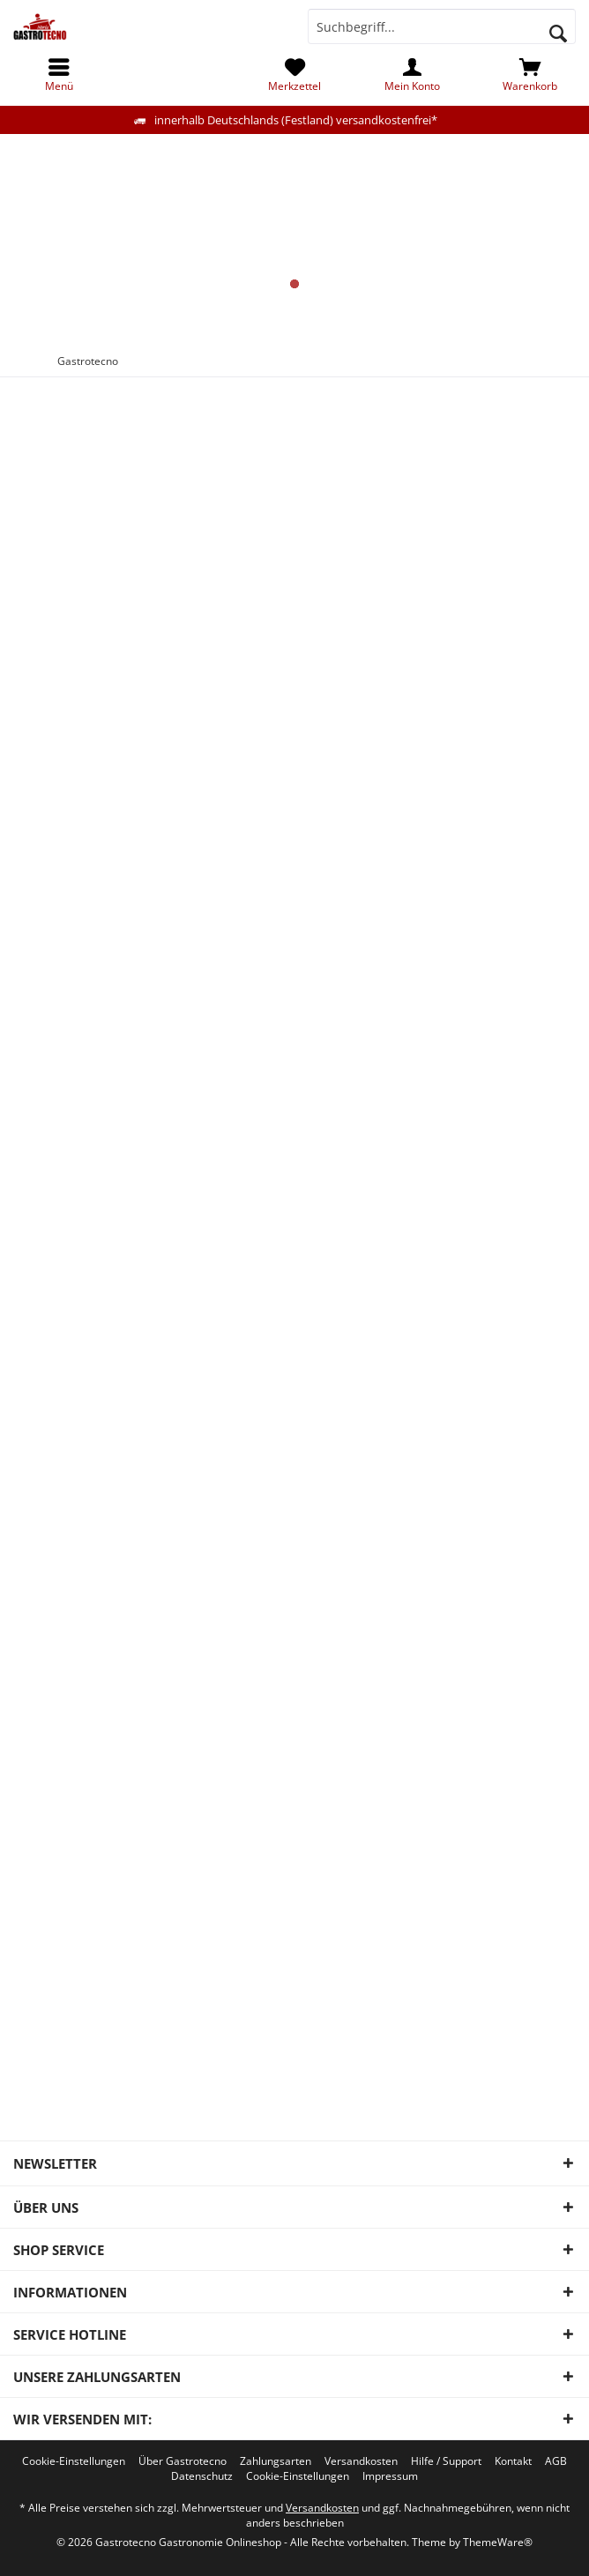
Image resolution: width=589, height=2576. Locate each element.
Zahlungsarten (275, 2461)
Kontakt (513, 2461)
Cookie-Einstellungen (73, 2461)
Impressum (390, 2476)
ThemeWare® (498, 2542)
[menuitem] (530, 75)
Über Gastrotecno (182, 2461)
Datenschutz (202, 2476)
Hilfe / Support (446, 2461)
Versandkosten (361, 2461)
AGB (556, 2461)
